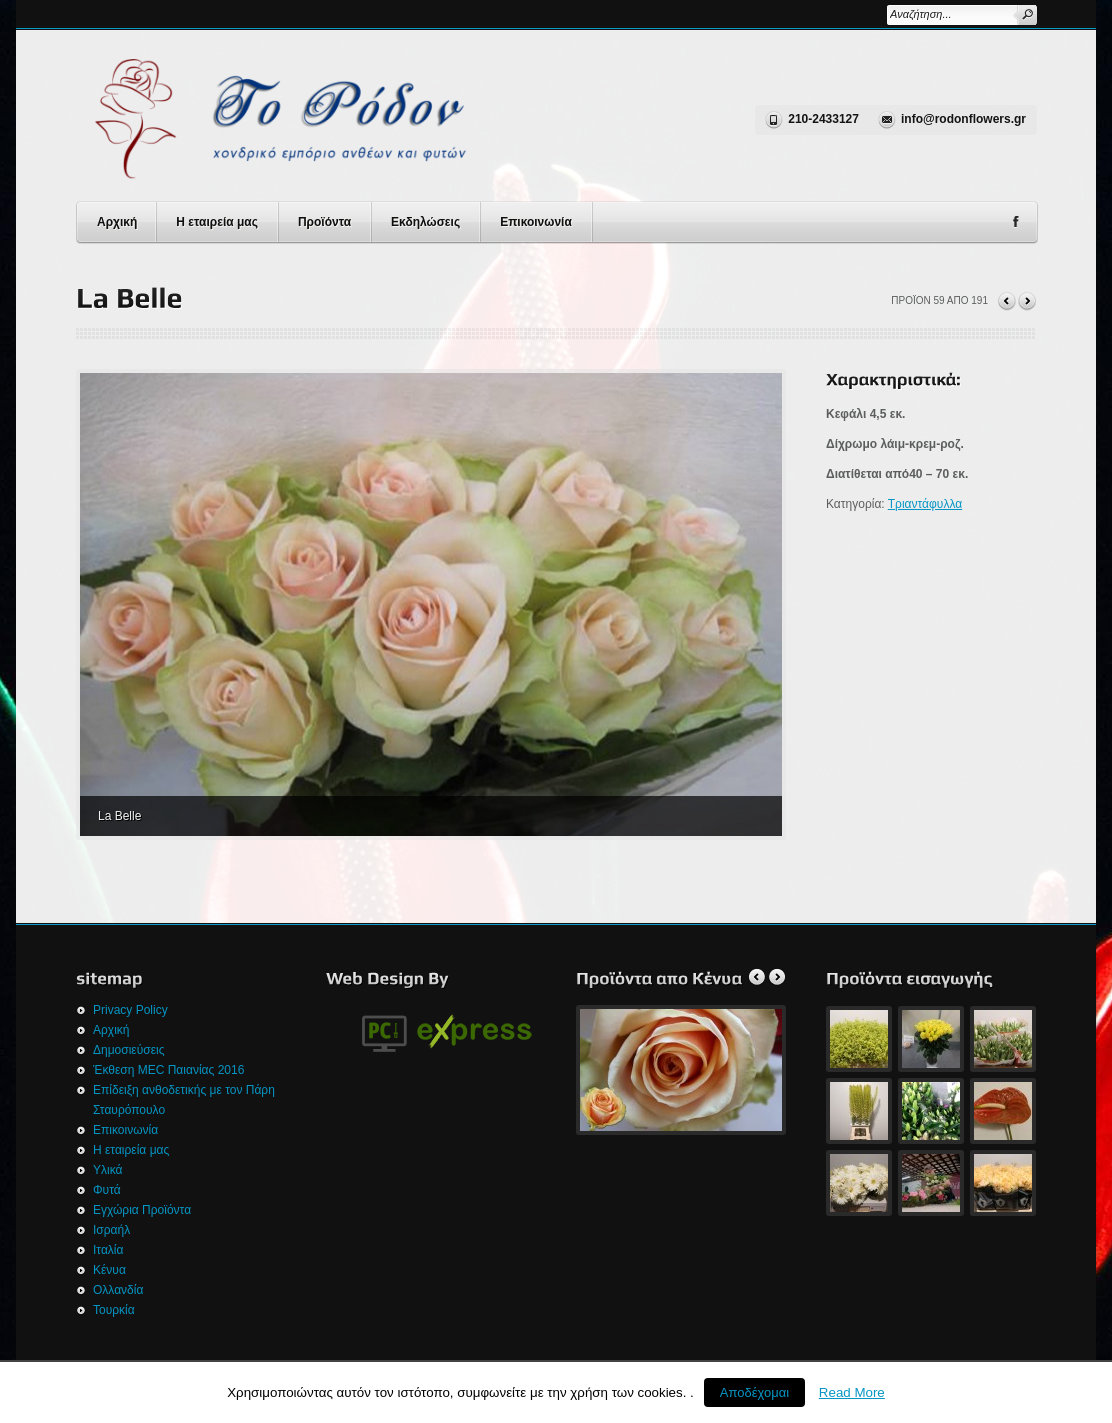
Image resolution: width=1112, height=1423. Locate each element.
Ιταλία (108, 1250)
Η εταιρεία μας (217, 222)
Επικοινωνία (536, 222)
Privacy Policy (130, 1010)
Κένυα (109, 1270)
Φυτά (107, 1190)
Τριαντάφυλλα (925, 504)
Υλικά (107, 1170)
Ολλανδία (118, 1290)
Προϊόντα (324, 222)
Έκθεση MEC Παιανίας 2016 (168, 1070)
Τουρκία (114, 1310)
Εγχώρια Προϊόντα (142, 1210)
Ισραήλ (111, 1230)
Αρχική (117, 222)
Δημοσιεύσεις (128, 1050)
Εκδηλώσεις (425, 222)
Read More (852, 1392)
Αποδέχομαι (754, 1392)
